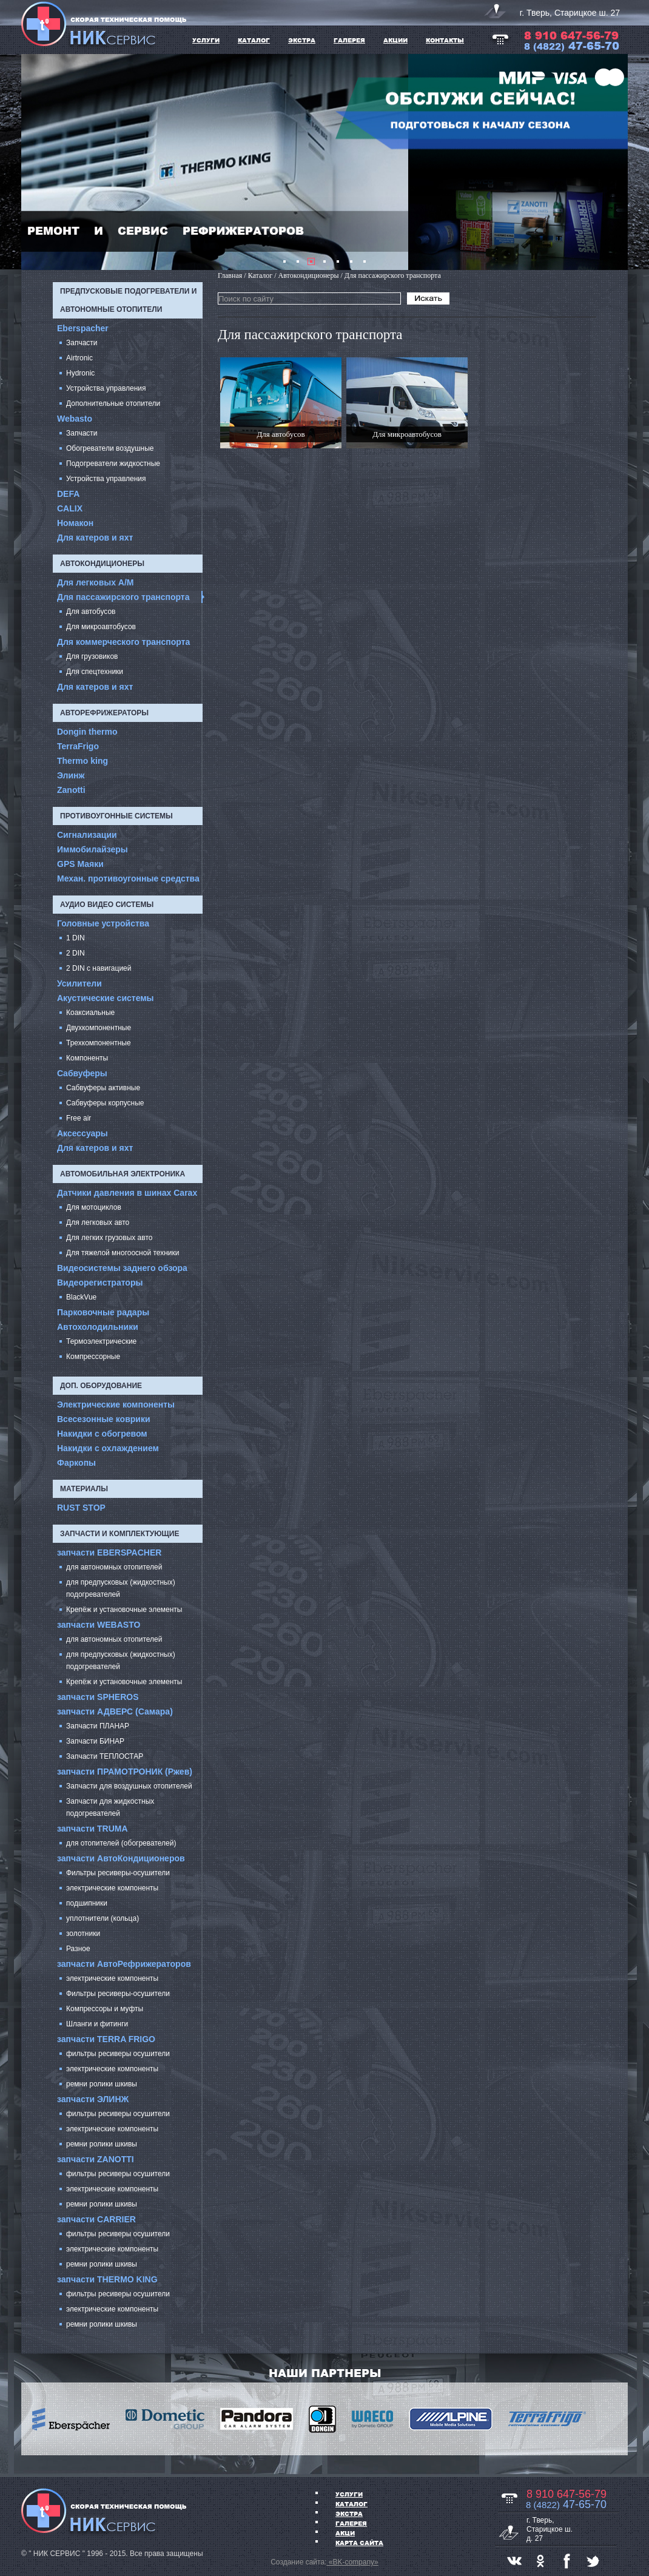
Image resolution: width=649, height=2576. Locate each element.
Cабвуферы (82, 1073)
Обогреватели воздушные (110, 448)
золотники (83, 1933)
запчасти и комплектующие (119, 1533)
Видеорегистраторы (100, 1282)
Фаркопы (76, 1463)
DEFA (68, 494)
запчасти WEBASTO (98, 1625)
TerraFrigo (78, 746)
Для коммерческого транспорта (123, 642)
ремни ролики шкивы (101, 2084)
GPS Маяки (80, 864)
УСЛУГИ (206, 40)
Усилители (79, 983)
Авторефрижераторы (104, 713)
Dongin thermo (87, 732)
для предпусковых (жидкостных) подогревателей (120, 1588)
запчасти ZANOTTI (95, 2159)
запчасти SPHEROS (98, 1697)
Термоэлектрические (101, 1341)
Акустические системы (105, 998)
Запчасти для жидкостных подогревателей (110, 1807)
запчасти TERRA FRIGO (106, 2039)
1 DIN (75, 938)
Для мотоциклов (93, 1207)
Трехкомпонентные (98, 1043)
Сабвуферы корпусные (105, 1103)
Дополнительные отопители (113, 403)
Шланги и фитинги (97, 2024)
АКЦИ (345, 2533)
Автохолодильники (97, 1327)
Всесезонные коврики (103, 1419)
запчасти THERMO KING (107, 2279)
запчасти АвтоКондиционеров (121, 1858)
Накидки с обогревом (102, 1433)
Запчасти (82, 343)
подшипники (86, 1903)
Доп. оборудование (101, 1385)
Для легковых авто (97, 1222)
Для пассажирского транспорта (123, 597)
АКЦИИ (395, 40)
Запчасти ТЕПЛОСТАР (104, 1756)
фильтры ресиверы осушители (118, 2053)
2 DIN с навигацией (98, 968)
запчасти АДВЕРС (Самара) (115, 1711)
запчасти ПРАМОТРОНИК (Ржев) (124, 1771)
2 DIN (75, 953)
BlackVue (81, 1297)
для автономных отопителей (114, 1567)
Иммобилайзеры (92, 849)
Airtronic (79, 358)
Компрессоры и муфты (104, 2008)
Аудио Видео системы (106, 904)
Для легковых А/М (95, 582)
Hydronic (80, 373)
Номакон (75, 523)
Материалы (84, 1489)
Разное (78, 1948)
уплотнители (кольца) (102, 1918)
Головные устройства (103, 923)
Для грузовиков (92, 656)
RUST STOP (81, 1507)
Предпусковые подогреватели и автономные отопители (128, 300)
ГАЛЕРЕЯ (349, 40)
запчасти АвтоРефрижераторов (124, 1964)
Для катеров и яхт (95, 537)
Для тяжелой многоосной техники (123, 1253)
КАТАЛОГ (254, 40)
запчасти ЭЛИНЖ (93, 2099)
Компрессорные (93, 1356)
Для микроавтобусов (101, 626)
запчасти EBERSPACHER (109, 1552)
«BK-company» (352, 2562)
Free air (78, 1118)
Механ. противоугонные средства (128, 878)
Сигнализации (87, 835)
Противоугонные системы (116, 816)
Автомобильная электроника (122, 1174)
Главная (230, 275)
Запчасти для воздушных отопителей (129, 1786)
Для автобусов (90, 611)
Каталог (351, 2504)
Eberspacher (83, 328)
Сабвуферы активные (103, 1088)
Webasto (74, 418)
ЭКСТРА (301, 40)
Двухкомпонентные (98, 1027)
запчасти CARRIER (96, 2219)
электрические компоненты (112, 1888)
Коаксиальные (90, 1012)
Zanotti (71, 790)
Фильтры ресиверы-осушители (118, 1873)
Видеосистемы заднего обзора (122, 1268)
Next (612, 162)
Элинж (71, 775)
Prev (37, 162)
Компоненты (87, 1058)
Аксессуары (82, 1133)
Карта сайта (359, 2542)
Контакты (445, 40)
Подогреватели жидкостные (113, 463)
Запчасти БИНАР (95, 1741)
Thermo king (82, 761)
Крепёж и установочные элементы (124, 1609)
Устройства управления (106, 388)
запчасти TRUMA (92, 1828)
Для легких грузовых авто (109, 1237)
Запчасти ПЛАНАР (97, 1726)
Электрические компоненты (116, 1404)
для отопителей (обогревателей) (121, 1843)
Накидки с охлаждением (108, 1448)
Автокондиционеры (102, 563)
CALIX (69, 508)
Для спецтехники (94, 671)
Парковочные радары (103, 1312)
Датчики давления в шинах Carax (127, 1193)
